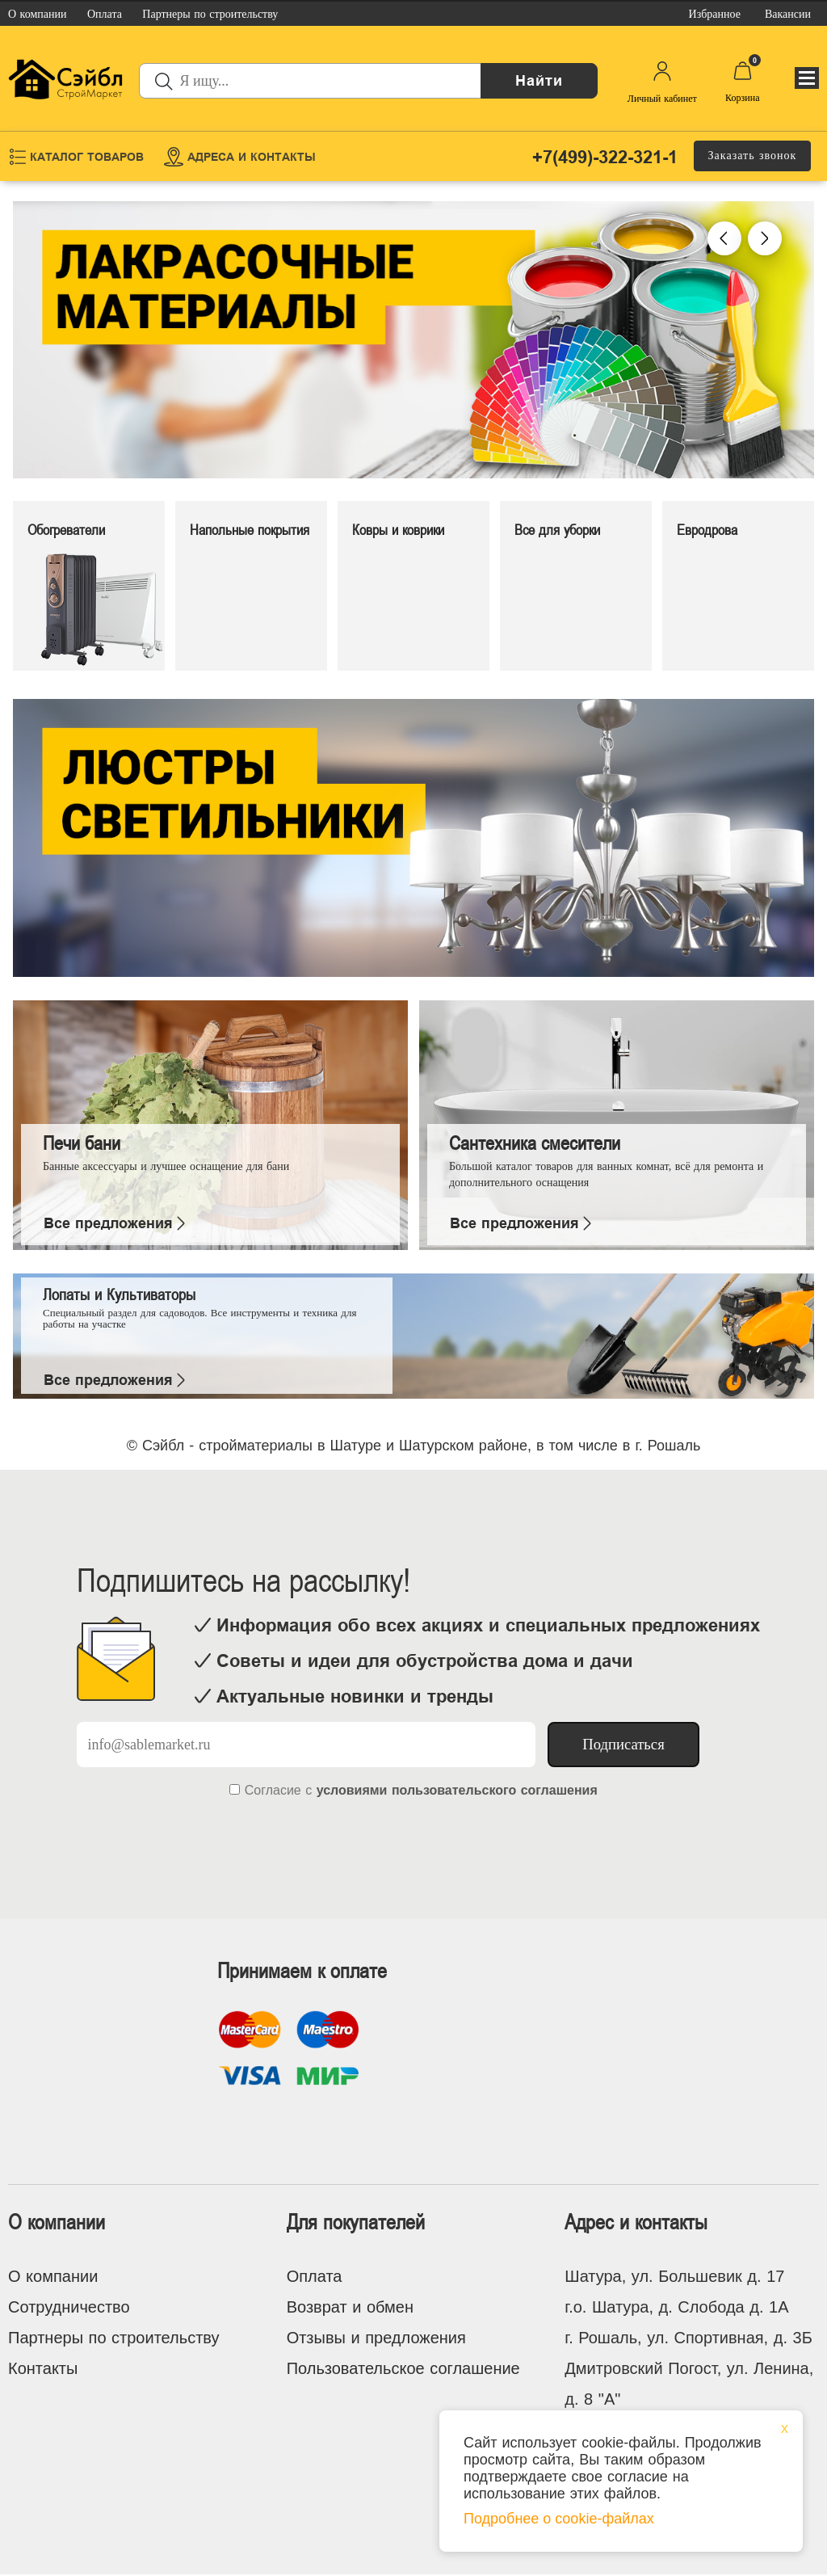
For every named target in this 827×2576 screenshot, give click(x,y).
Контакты (43, 2368)
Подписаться (623, 1744)
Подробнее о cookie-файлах (559, 2519)
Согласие (273, 1790)
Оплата (314, 2276)
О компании (53, 2276)
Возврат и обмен (350, 2307)
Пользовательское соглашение (403, 2368)
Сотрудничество (69, 2307)
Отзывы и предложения (376, 2338)
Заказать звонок (752, 155)
